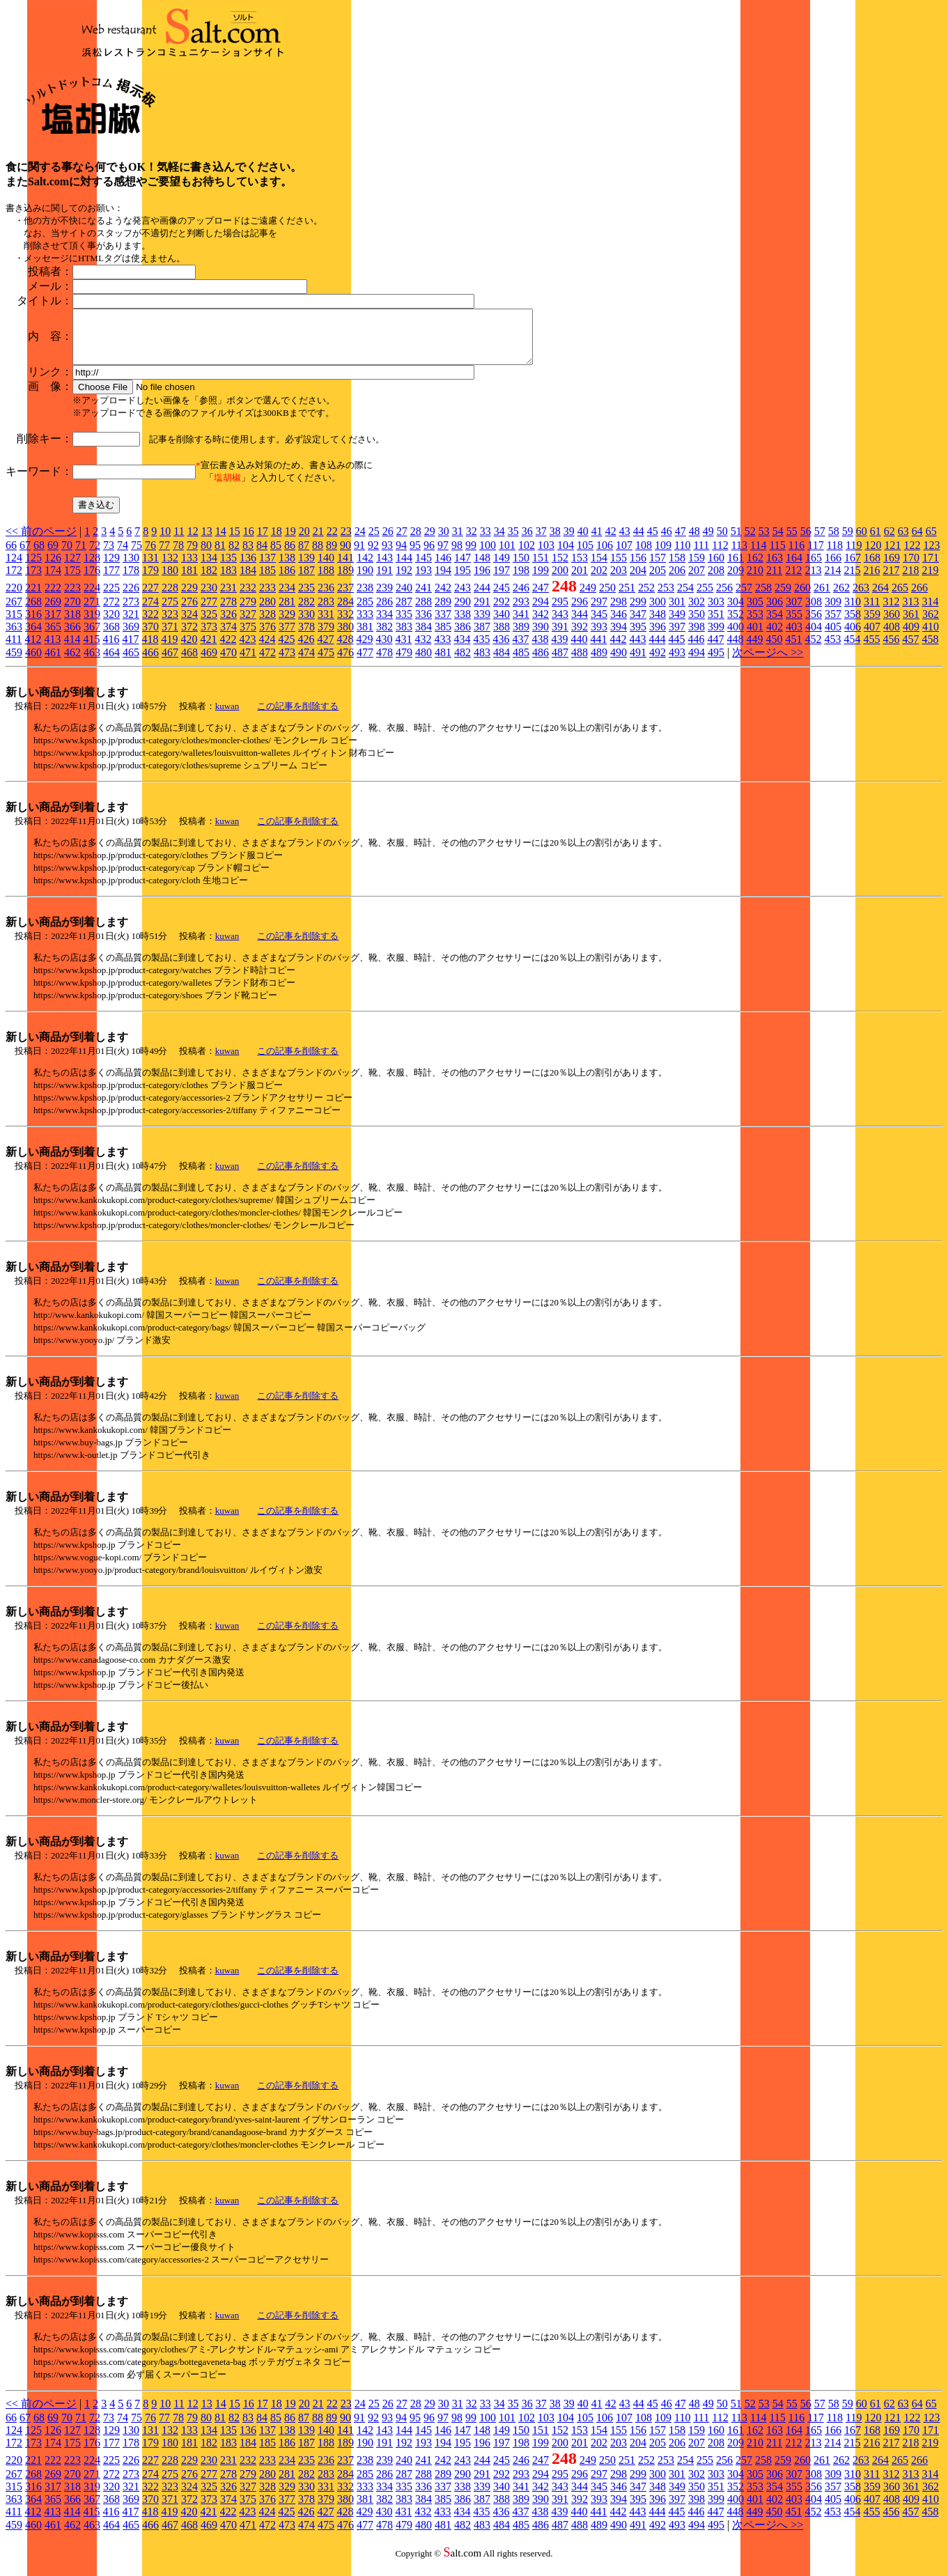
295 (560, 612)
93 (387, 555)
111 (701, 555)
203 (618, 581)
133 (189, 568)
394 (618, 637)
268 (33, 612)
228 (170, 598)
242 (443, 598)
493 (677, 663)
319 (92, 624)
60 (861, 542)
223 (72, 598)
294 (540, 612)
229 (189, 598)
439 (559, 649)
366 (72, 637)
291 (482, 612)
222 (53, 598)
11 (178, 542)
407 (872, 637)
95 (415, 555)
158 (677, 568)
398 (696, 637)
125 (33, 568)
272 (111, 612)
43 (624, 542)
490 (618, 663)
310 (852, 612)
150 (521, 568)
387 (482, 637)
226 (131, 598)
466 (150, 663)
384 (423, 637)
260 (802, 598)
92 (373, 555)
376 (267, 637)
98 (457, 555)
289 (443, 612)
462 (72, 663)
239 (384, 598)
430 (383, 649)
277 (209, 612)
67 (25, 555)
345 (599, 624)
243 (462, 598)
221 (33, 598)
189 (345, 581)
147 (462, 568)
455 (871, 649)
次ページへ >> (767, 663)
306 (774, 612)
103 (546, 555)
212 (793, 581)
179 (150, 581)
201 (579, 581)
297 (599, 612)
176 (92, 581)
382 (384, 637)
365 (53, 637)
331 (326, 624)
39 (569, 542)
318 (72, 624)
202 (599, 581)
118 (835, 555)
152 (560, 568)
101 (507, 555)
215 (852, 581)
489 (599, 663)
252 (646, 598)
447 (715, 649)
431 (403, 649)
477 (365, 663)
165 (813, 568)
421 (208, 649)
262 (841, 598)
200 (560, 581)
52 (750, 542)
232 (248, 598)
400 (735, 637)
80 (206, 555)
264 (880, 598)
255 (705, 598)
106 (604, 555)
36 (527, 542)
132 (170, 568)
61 (875, 542)
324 (189, 624)
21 (318, 542)
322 (150, 624)
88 (317, 555)
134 (209, 568)
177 (111, 581)
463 (92, 663)
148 (482, 568)
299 (638, 612)
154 (599, 568)
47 (680, 542)
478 (384, 663)
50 (722, 542)
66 (11, 555)
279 (248, 612)
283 (326, 612)
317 (53, 624)
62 (889, 542)
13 (206, 542)
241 (423, 598)
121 (892, 555)
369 (131, 637)
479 (404, 663)
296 (579, 612)
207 (696, 581)
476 (345, 663)
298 (618, 612)
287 (404, 612)
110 (682, 555)
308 (813, 612)
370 (150, 637)
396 (657, 637)
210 (755, 581)
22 (332, 542)
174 (53, 581)
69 (53, 555)
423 (247, 649)
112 (720, 555)
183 (228, 581)
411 (14, 649)
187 (306, 581)
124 (14, 568)
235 (306, 598)
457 (910, 649)
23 (346, 542)
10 (165, 542)
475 (326, 663)
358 (852, 624)
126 (53, 568)
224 (92, 598)
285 (365, 612)
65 (931, 542)
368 (111, 637)
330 (306, 624)
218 (910, 581)
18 (276, 542)
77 (164, 555)
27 (401, 542)
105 (585, 555)
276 (189, 612)
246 (521, 598)
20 (304, 542)
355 (794, 624)
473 (287, 663)
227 (150, 598)
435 (481, 649)
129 (111, 568)
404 (813, 637)
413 (52, 649)
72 (94, 555)
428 (344, 649)
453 (832, 649)
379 (326, 637)
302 (696, 612)
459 (14, 663)
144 (404, 568)
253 (666, 598)
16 (248, 542)
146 (443, 568)
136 (248, 568)
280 (267, 612)
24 (360, 542)
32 (471, 542)
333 (365, 624)
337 (443, 624)
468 (189, 663)
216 (871, 581)
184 (248, 581)
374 (228, 637)
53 (764, 542)
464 (111, 663)
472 (267, 663)
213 (813, 581)
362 (930, 624)
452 (813, 649)
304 (735, 612)
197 (501, 581)
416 (110, 649)
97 (443, 555)
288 (423, 612)
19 (290, 542)
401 (755, 637)
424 (266, 649)
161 (735, 568)
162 (755, 568)
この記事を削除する (298, 716)
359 (872, 624)
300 (657, 612)
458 (930, 649)
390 (540, 637)
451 (793, 649)
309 (833, 612)
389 (521, 637)
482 (462, 663)
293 (521, 612)
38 (555, 542)
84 (261, 555)
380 (345, 637)
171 (930, 568)
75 (136, 555)
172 (14, 581)
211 (774, 581)
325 (209, 624)
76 (150, 555)
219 (930, 581)
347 (638, 624)
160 (716, 568)
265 (900, 598)
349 (677, 624)
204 (638, 581)
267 (14, 612)
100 (487, 555)
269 (53, 612)
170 (911, 568)
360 (891, 624)
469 (209, 663)
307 (794, 612)
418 (149, 649)
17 (262, 542)
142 (365, 568)
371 (170, 637)
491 (638, 663)
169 (891, 568)
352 (735, 624)
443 (637, 649)
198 (521, 581)
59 (847, 542)
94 (401, 555)
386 (462, 637)
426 (305, 649)
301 (677, 612)
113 (739, 555)
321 (131, 624)
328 (267, 624)
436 (500, 649)
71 (80, 555)
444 (656, 649)
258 (763, 598)
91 (359, 555)
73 (108, 555)
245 (501, 598)
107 (624, 555)
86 (289, 555)
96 (429, 555)
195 (462, 581)
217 (891, 581)
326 (228, 624)
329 (287, 624)
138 (287, 568)
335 (404, 624)
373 (209, 637)
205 (657, 581)
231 (228, 598)
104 (565, 555)
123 (931, 555)
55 (792, 542)
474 (306, 663)
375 (248, 637)
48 (694, 542)
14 (220, 542)
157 (657, 568)
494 (696, 663)
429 (364, 649)
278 (228, 612)
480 (423, 663)
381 (365, 637)
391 (560, 637)
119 (854, 555)
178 (131, 581)
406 (852, 637)
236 (326, 598)
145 (423, 568)
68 (39, 555)
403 (794, 637)
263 (861, 598)
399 (716, 637)
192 (404, 581)
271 (92, 612)
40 (583, 542)
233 (267, 598)
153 (579, 568)
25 (374, 542)
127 (72, 568)
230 (209, 598)
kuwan (227, 716)
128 (92, 568)
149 (501, 568)
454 (852, 649)
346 (618, 624)
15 (234, 542)
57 (819, 542)
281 (287, 612)
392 (579, 637)
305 (755, 612)
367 (92, 637)
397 (677, 637)
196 (482, 581)
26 (388, 542)
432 (422, 649)
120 (872, 555)
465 (131, 663)
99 (470, 555)
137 (267, 568)
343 (560, 624)
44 (638, 542)
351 (716, 624)
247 (540, 598)
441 (598, 649)
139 (306, 568)
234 (287, 598)
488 (579, 663)
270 (72, 612)
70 (66, 555)
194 (443, 581)
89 (331, 555)
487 (560, 663)
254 (685, 598)
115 (777, 555)
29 (429, 542)
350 (696, 624)
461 (53, 663)
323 (170, 624)
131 (150, 568)
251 (627, 598)
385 (443, 637)
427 (325, 649)
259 (783, 598)
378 (306, 637)
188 (326, 581)
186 (287, 581)
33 (485, 542)
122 (911, 555)
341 (521, 624)
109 (663, 555)
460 (33, 663)
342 (540, 624)
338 (462, 624)
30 (443, 542)
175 (72, 581)
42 (610, 542)
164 (794, 568)
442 (617, 649)
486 (540, 663)
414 (71, 649)
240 (404, 598)
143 (384, 568)
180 (170, 581)
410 (930, 637)
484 (501, 663)
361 (911, 624)
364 (33, 637)
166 (833, 568)
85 (275, 555)
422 (227, 649)
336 (423, 624)
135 (228, 568)
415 (91, 649)
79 (192, 555)
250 (607, 598)
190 (365, 581)
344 (579, 624)
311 (872, 612)
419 (169, 649)
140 (326, 568)
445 (676, 649)
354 (774, 624)
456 (891, 649)
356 (813, 624)
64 (917, 542)
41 (597, 542)
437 (520, 649)
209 (735, 581)
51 (736, 542)
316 (33, 624)
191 (384, 581)
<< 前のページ (41, 542)
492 (657, 663)
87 (303, 555)
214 (832, 581)
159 (696, 568)
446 (695, 649)
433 (442, 649)
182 (209, 581)
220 (14, 598)
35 (513, 542)
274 (150, 612)
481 (443, 663)
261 (822, 598)
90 (345, 555)
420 (188, 649)
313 (910, 612)
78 (178, 555)
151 (540, 568)
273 (131, 612)
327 (248, 624)
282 (306, 612)
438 (539, 649)
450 (774, 649)
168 (872, 568)
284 (345, 612)
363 (14, 637)
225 (111, 598)
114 (758, 555)
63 (903, 542)
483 (482, 663)
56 (805, 542)
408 (891, 637)
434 (461, 649)
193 (423, 581)
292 (501, 612)
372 (189, 637)
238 (365, 598)
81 (220, 555)
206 (677, 581)
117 (815, 555)
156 (638, 568)
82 (234, 555)
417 (130, 649)
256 (724, 598)
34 (499, 542)
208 (716, 581)
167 (852, 568)
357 (833, 624)
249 (588, 598)
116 (796, 555)
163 (774, 568)
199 (540, 581)
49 (708, 542)
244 (482, 598)
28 (415, 542)
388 (501, 637)
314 (930, 612)
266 (919, 598)
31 (457, 542)
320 (111, 624)
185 (267, 581)
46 (666, 542)
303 (716, 612)
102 (526, 555)
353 (755, 624)
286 (384, 612)
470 (228, 663)
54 (778, 542)
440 (578, 649)
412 (32, 649)
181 (189, 581)
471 (248, 663)
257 (744, 598)
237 (345, 598)
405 (833, 637)
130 (131, 568)
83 (248, 555)
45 (652, 542)
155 (618, 568)
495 (716, 663)
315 (14, 624)
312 (891, 612)
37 (541, 542)
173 (33, 581)
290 (462, 612)
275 (170, 612)
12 (193, 542)
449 (754, 649)
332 (345, 624)
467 (170, 663)
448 (734, 649)
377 (287, 637)
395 (638, 637)
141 (345, 568)
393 (599, 637)
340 (501, 624)
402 (774, 637)
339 (482, 624)
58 (833, 542)
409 (911, 637)
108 (643, 555)
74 (122, 555)
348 (657, 624)
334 (384, 624)
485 (521, 663)
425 (286, 649)
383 (404, 637)
